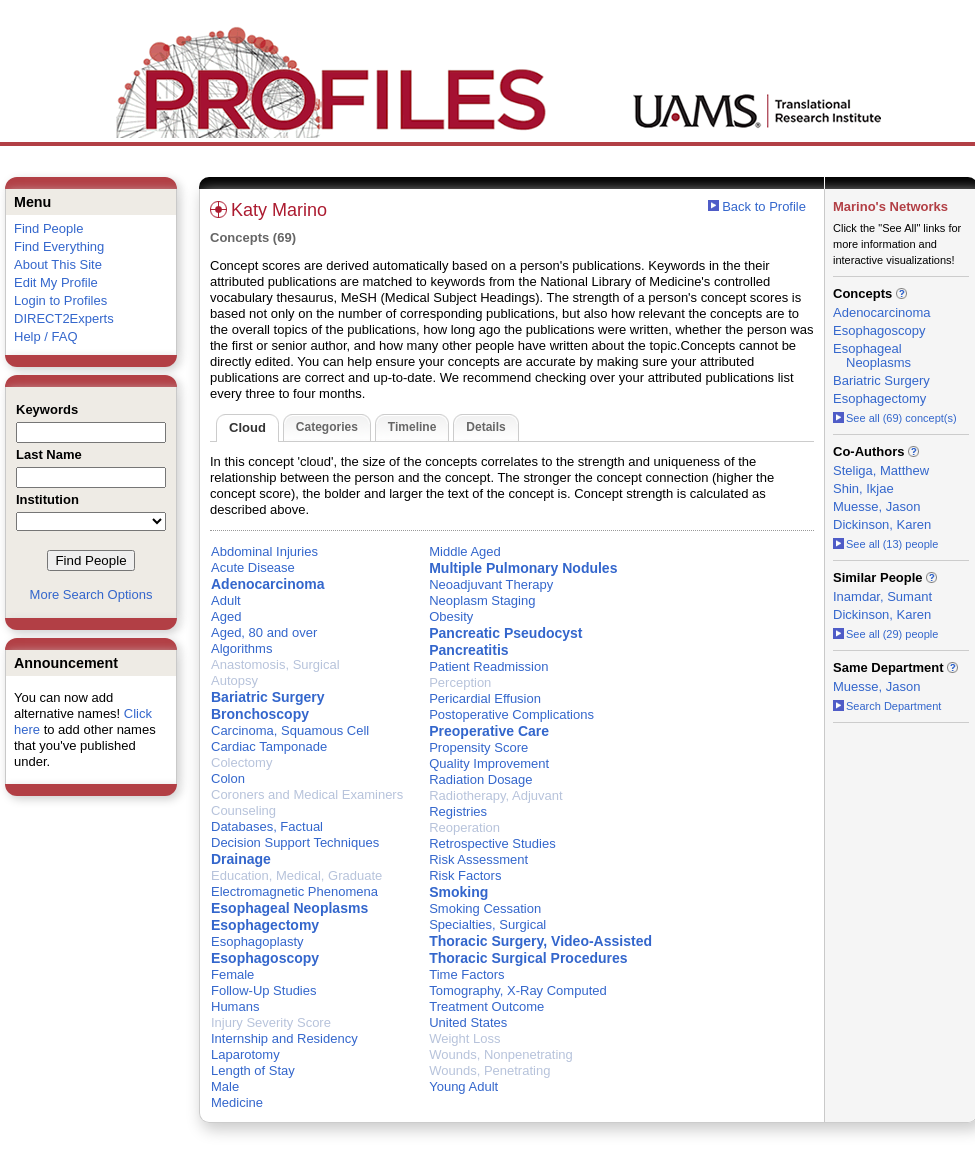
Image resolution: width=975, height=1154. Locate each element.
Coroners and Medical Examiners (307, 794)
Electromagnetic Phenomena (294, 891)
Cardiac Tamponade (269, 746)
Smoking (458, 892)
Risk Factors (465, 875)
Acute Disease (253, 567)
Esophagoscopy (265, 958)
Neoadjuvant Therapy (491, 584)
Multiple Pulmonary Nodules (523, 568)
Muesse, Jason (876, 506)
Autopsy (234, 680)
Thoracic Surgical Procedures (528, 958)
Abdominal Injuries (264, 551)
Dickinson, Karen (882, 524)
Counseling (243, 810)
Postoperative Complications (511, 714)
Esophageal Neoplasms (289, 908)
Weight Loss (464, 1038)
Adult (226, 600)
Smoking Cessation (485, 908)
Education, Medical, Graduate (296, 875)
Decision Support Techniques (295, 842)
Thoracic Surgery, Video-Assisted (540, 941)
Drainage (241, 859)
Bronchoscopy (260, 714)
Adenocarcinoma (268, 584)
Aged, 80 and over (264, 632)
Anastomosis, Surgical (275, 664)
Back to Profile (764, 206)
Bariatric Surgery (268, 697)
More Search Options (91, 594)
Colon (228, 778)
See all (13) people (885, 544)
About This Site (58, 264)
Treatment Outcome (486, 1006)
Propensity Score (478, 747)
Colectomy (241, 762)
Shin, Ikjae (863, 488)
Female (232, 974)
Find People (48, 228)
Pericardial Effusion (485, 698)
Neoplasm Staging (482, 600)
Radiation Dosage (480, 779)
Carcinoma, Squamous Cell (290, 730)
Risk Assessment (478, 859)
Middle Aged (465, 551)
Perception (460, 682)
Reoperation (464, 827)
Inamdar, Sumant (882, 596)
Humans (235, 1006)
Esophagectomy (265, 925)
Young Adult (463, 1086)
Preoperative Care (489, 731)
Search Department (887, 706)
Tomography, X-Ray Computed (518, 990)
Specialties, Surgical (487, 924)
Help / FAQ (46, 336)
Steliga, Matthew (881, 470)
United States (468, 1022)
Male (225, 1086)
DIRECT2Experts (64, 318)
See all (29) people (885, 634)
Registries (458, 811)
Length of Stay (253, 1070)
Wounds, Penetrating (489, 1070)
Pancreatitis (468, 650)
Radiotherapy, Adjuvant (495, 795)
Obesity (451, 616)
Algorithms (241, 648)
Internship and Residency (284, 1038)
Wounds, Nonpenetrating (501, 1054)
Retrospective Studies (492, 843)
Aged (226, 616)
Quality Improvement (489, 763)
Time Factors (466, 974)
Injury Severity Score (271, 1022)
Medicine (237, 1102)
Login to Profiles (60, 300)
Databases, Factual (267, 826)
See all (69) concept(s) (895, 418)
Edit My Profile (56, 282)
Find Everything (59, 246)
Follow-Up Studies (264, 990)
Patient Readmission (488, 666)
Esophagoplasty (257, 941)
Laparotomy (245, 1054)
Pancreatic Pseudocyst (505, 633)
